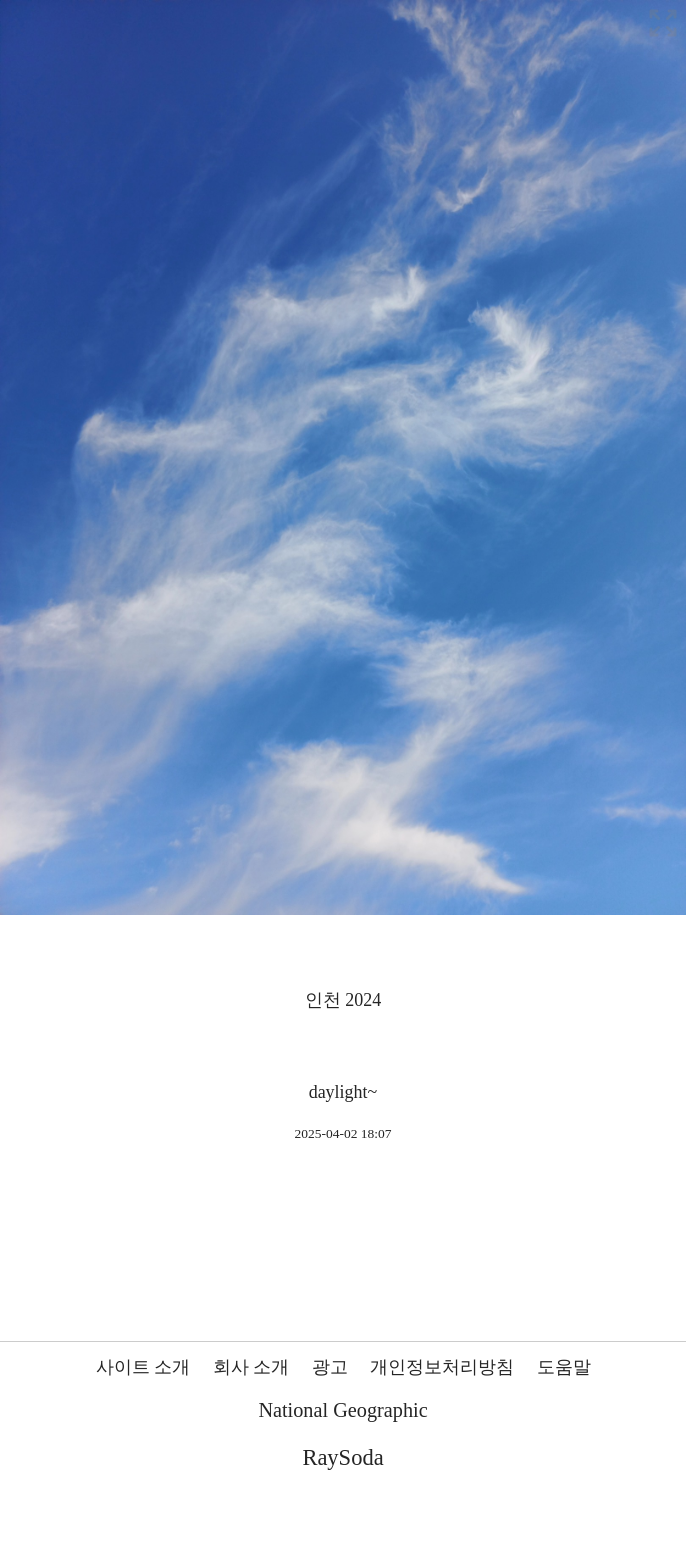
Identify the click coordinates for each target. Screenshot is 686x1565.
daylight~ (343, 1092)
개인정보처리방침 (442, 1367)
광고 (330, 1367)
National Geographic (342, 1410)
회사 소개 (251, 1367)
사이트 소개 (143, 1367)
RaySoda (342, 1457)
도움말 (564, 1367)
